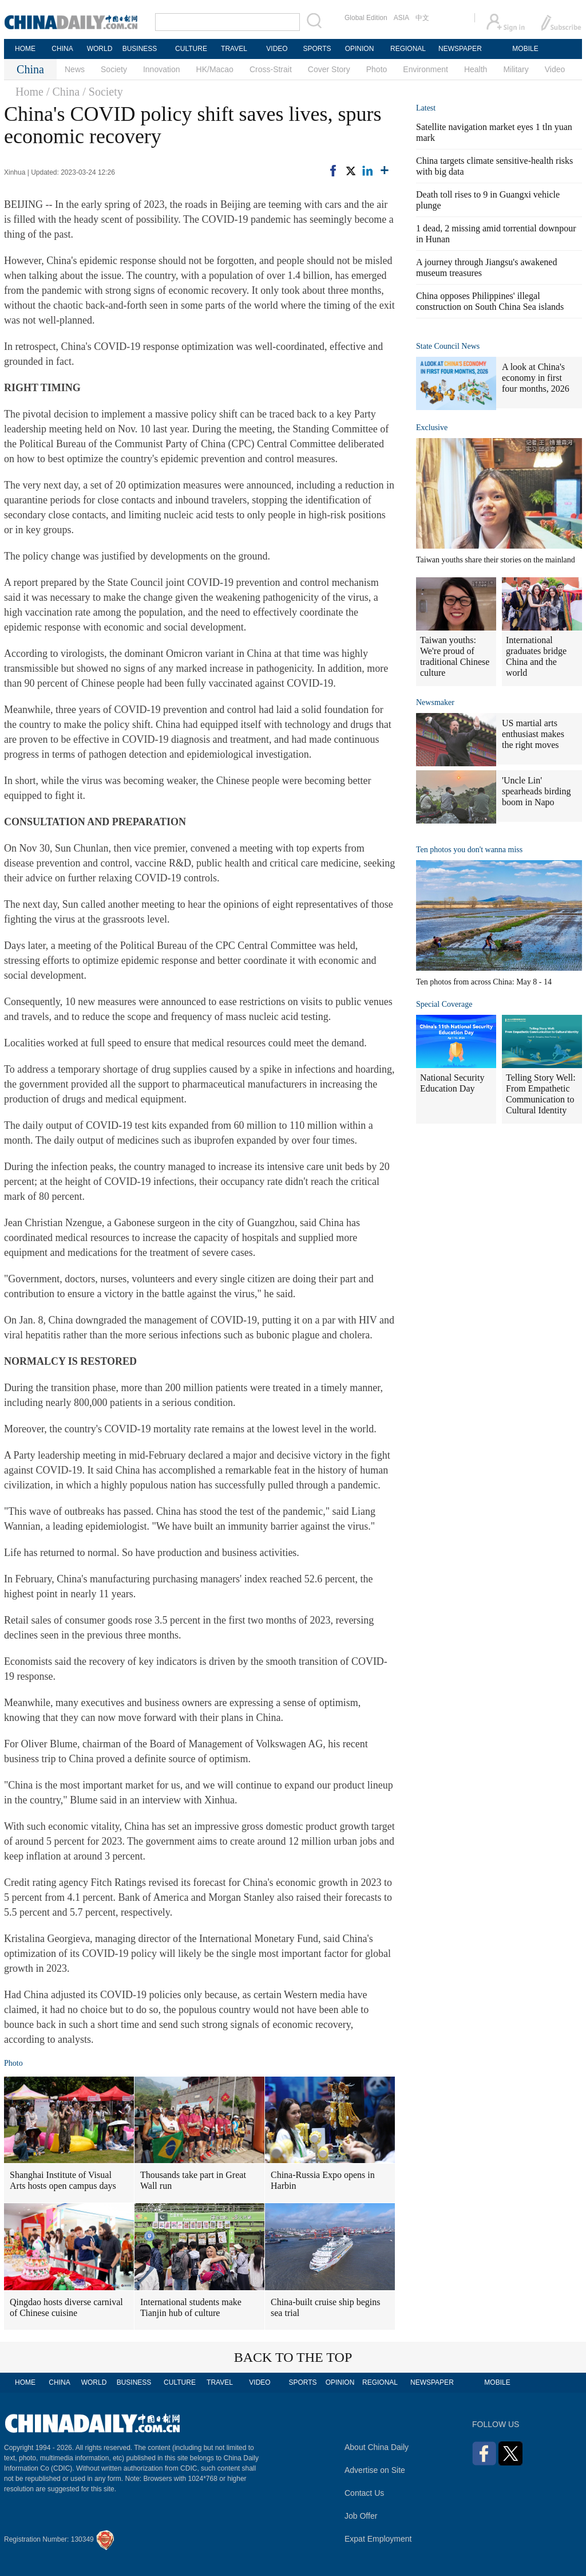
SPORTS (317, 49)
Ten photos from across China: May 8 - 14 (484, 982)
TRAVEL (234, 49)
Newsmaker (435, 702)
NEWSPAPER (459, 49)
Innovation (161, 69)
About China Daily (377, 2447)
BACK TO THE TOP (293, 2357)
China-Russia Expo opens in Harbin (323, 2180)
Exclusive (432, 427)
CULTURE (191, 49)
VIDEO (276, 49)
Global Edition (366, 18)
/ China (63, 91)
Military (515, 69)
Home (29, 91)
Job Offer (361, 2515)
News (75, 69)
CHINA (62, 49)
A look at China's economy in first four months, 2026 (535, 377)
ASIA (401, 18)
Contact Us (364, 2493)
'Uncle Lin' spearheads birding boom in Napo (536, 791)
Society (114, 69)
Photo (376, 69)
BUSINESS (139, 49)
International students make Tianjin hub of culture (190, 2307)
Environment (425, 69)
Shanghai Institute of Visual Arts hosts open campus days (63, 2180)
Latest (425, 108)
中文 (422, 18)
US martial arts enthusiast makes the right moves (533, 734)
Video (555, 69)
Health (475, 69)
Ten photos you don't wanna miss (469, 849)
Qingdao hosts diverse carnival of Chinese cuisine (66, 2307)
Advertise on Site (375, 2470)
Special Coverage (444, 1004)
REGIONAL (408, 49)
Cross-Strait (271, 69)
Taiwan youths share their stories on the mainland (495, 560)
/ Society (102, 91)
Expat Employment (378, 2538)
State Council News (448, 346)
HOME (25, 49)
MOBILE (525, 49)
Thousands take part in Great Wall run (193, 2180)
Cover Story (329, 69)
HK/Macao (214, 69)
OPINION (359, 49)
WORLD (100, 49)
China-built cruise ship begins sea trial (326, 2307)
